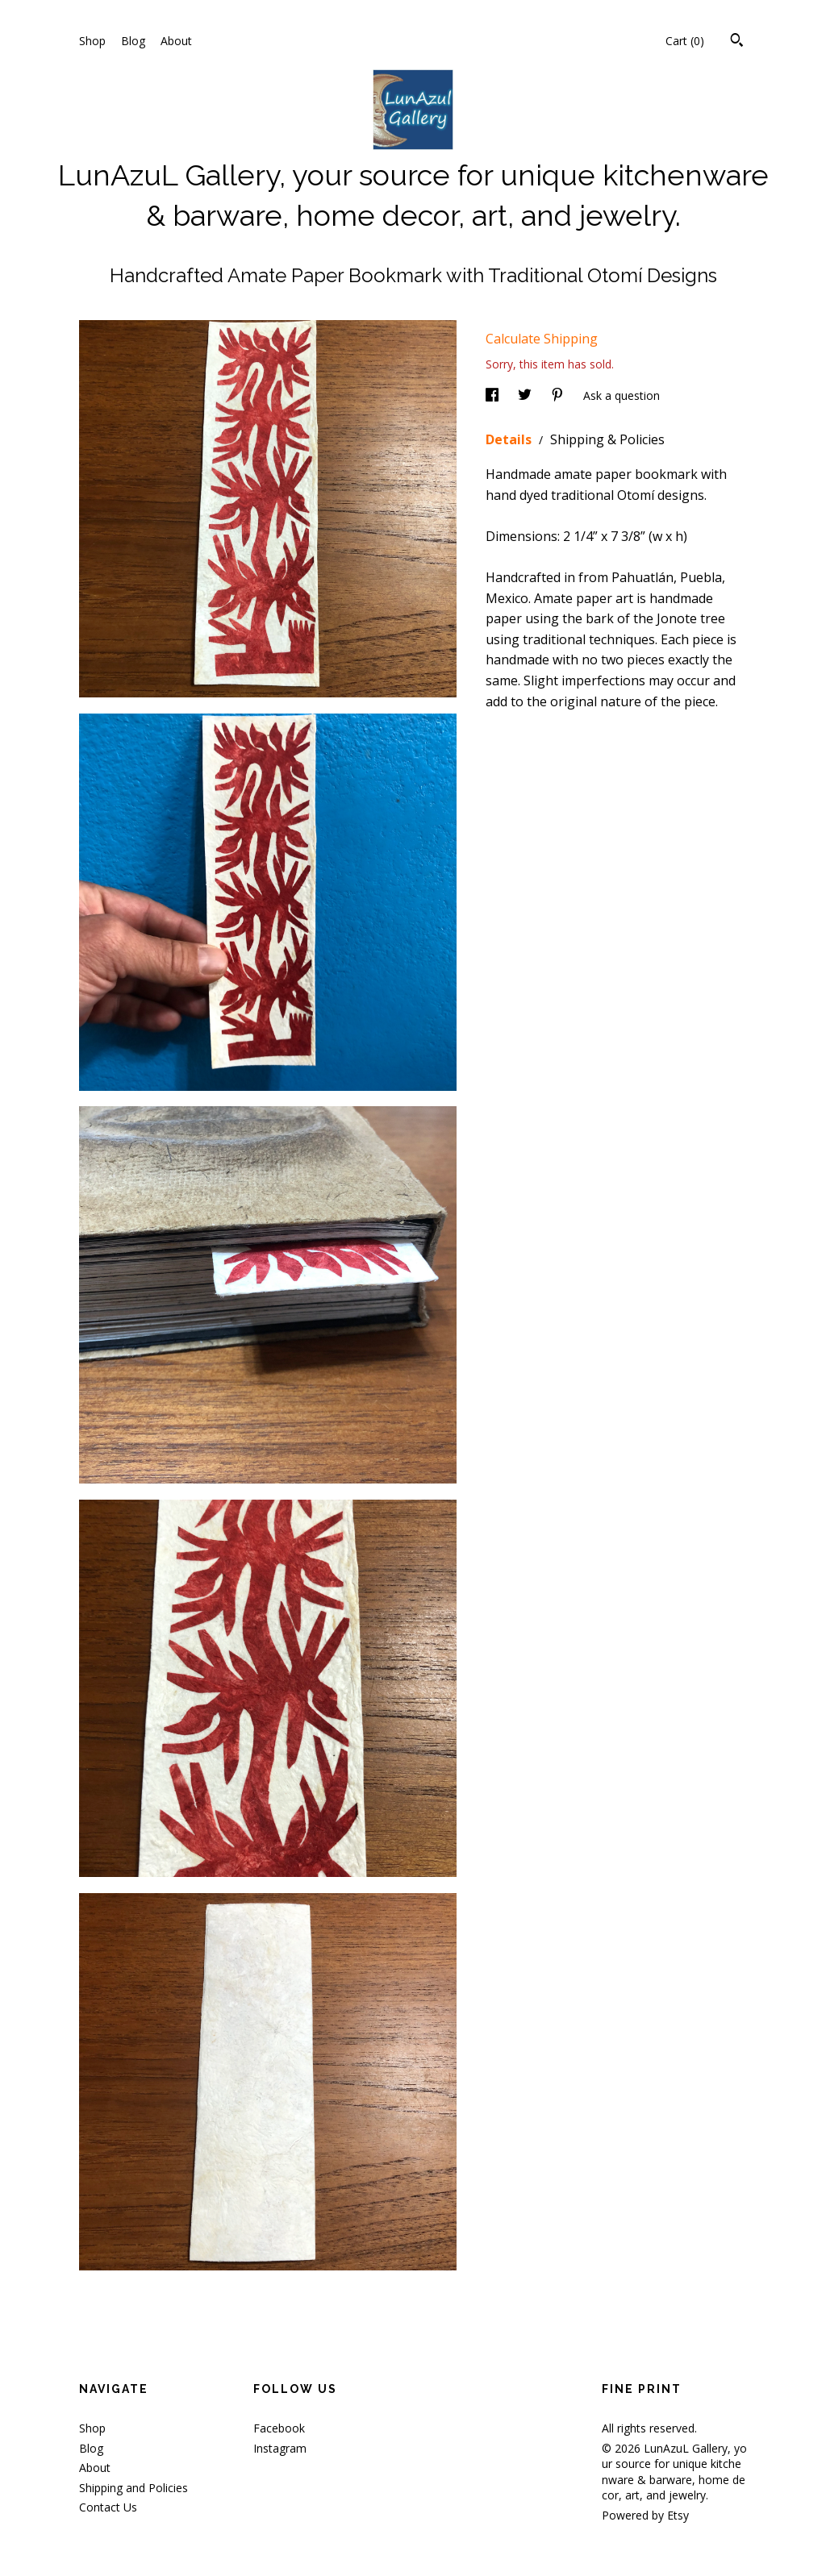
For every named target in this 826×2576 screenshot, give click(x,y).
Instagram (280, 2448)
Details (510, 439)
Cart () (684, 40)
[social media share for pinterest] (559, 395)
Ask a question (621, 395)
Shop (92, 40)
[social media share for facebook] (494, 395)
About (176, 40)
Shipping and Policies (133, 2487)
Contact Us (108, 2507)
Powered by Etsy (645, 2515)
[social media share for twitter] (526, 395)
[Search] (737, 42)
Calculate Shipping (542, 338)
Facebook (279, 2428)
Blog (133, 40)
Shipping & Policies (607, 439)
